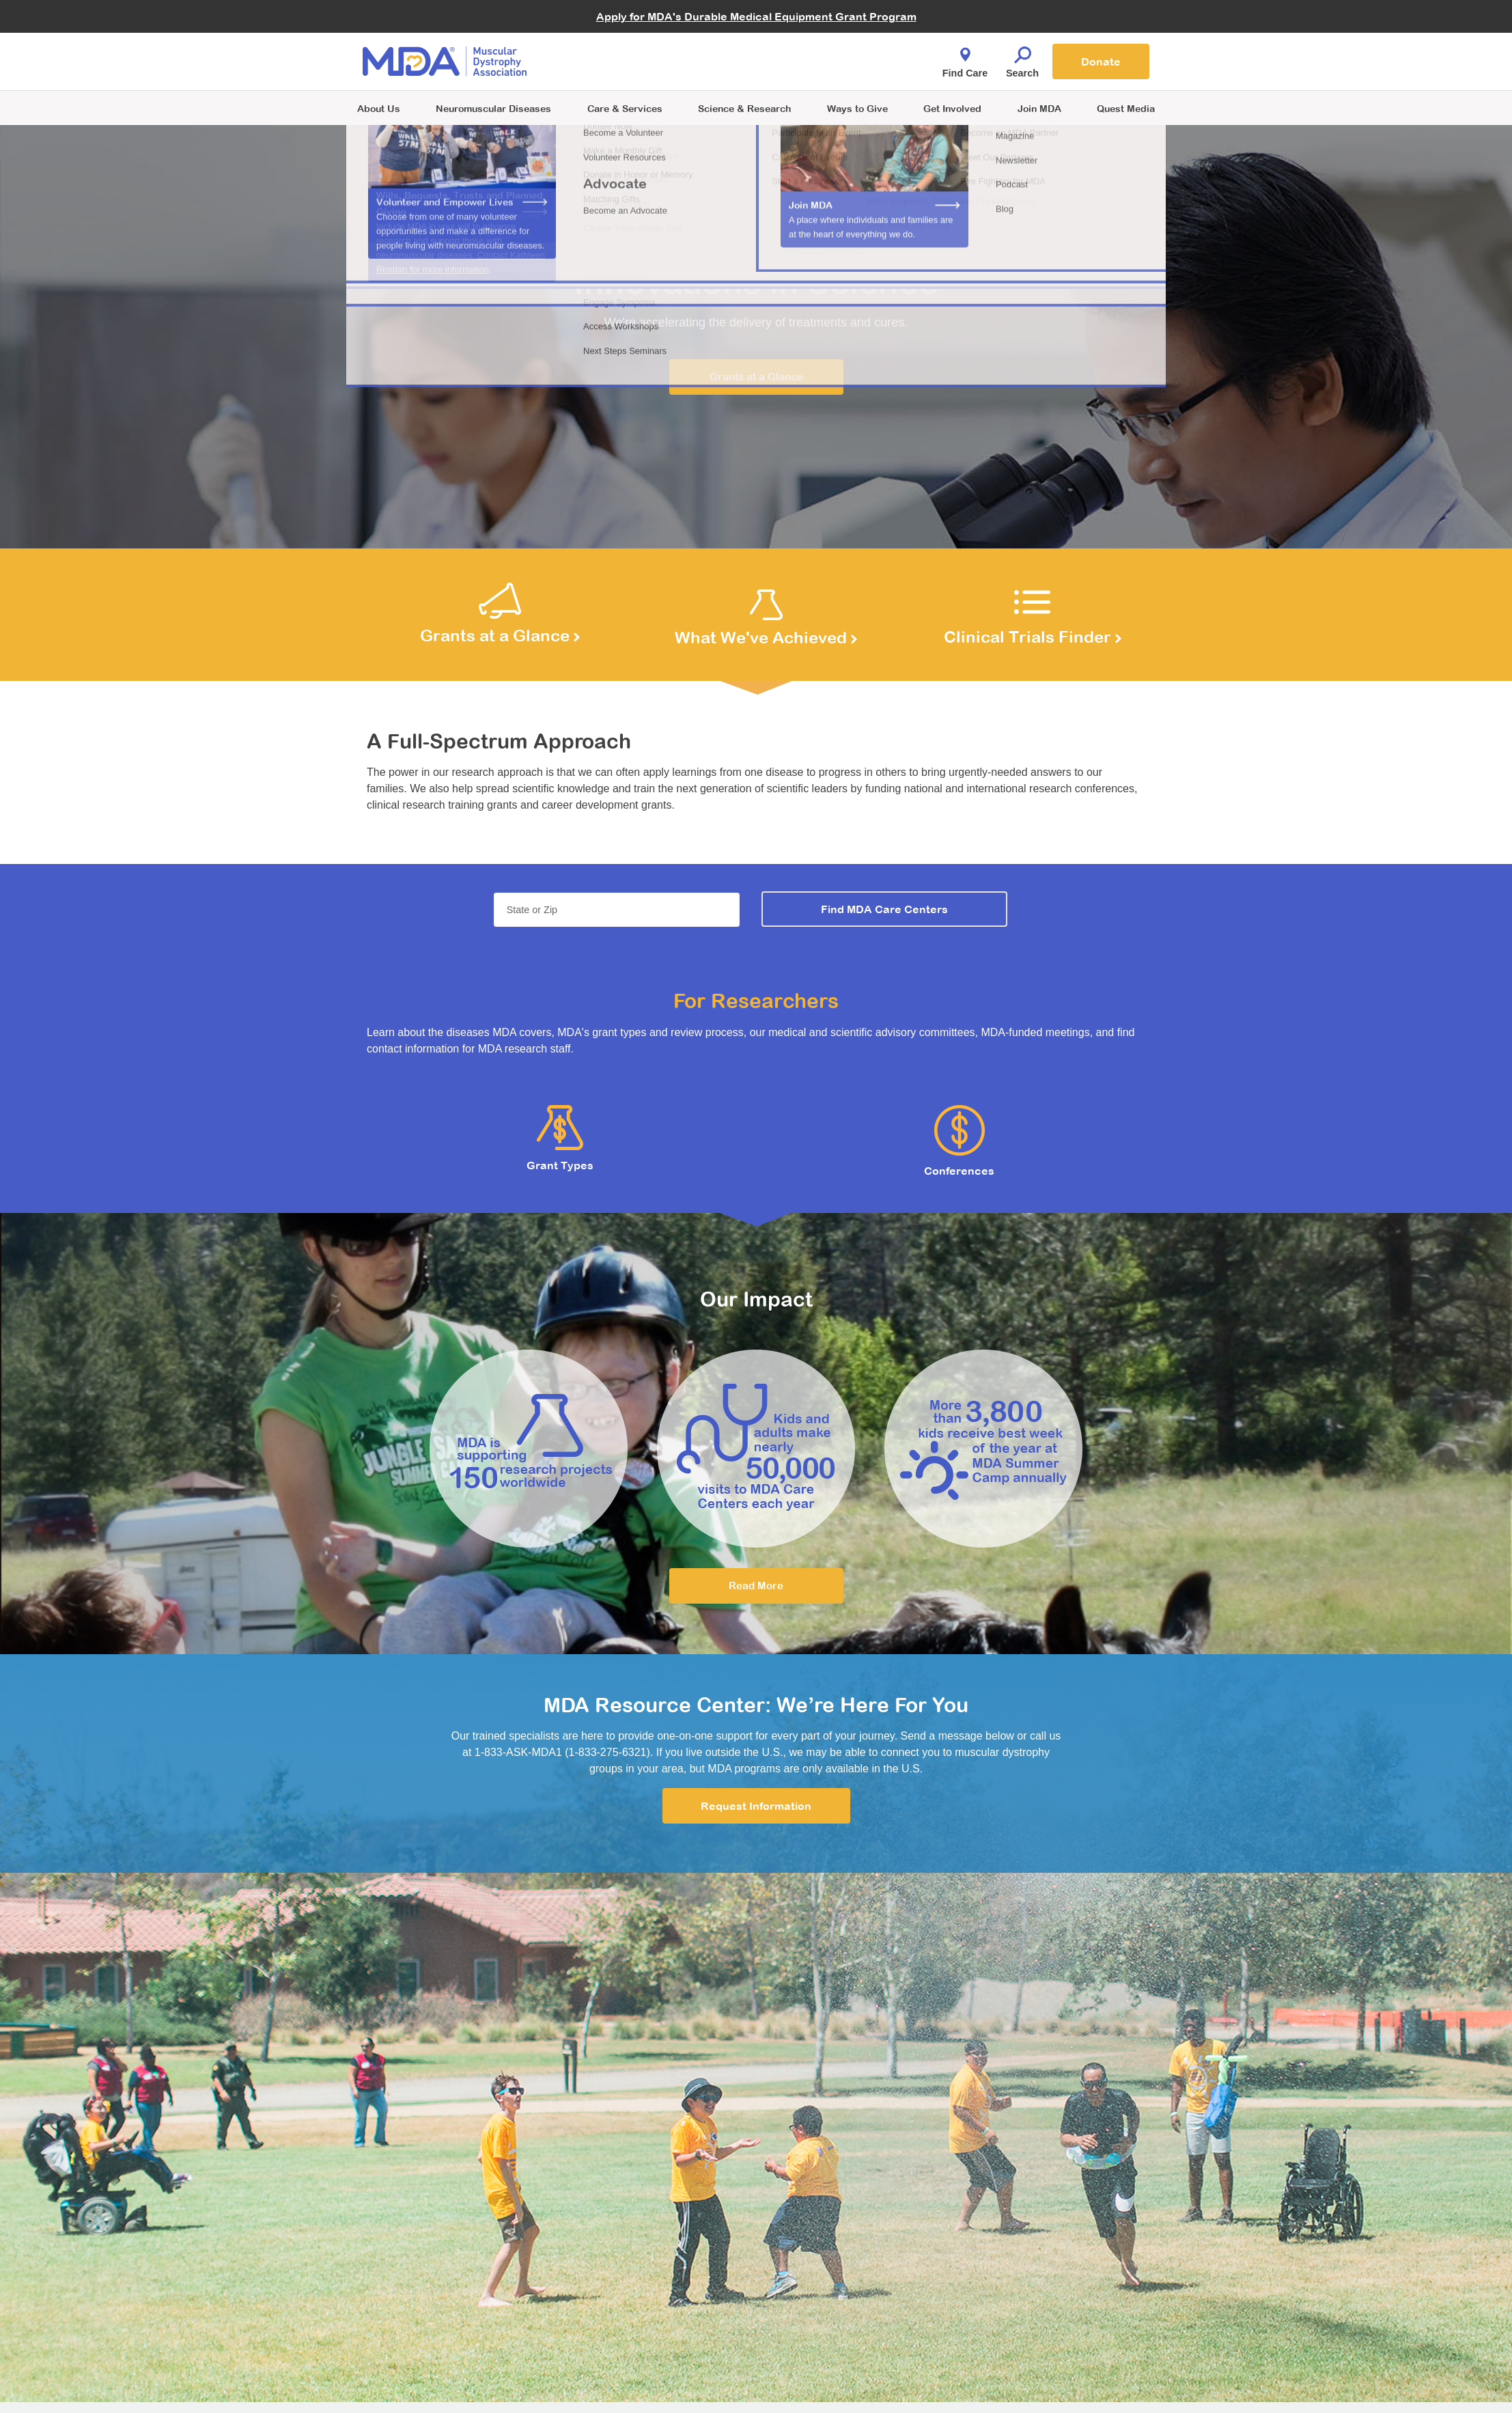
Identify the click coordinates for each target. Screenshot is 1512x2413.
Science (744, 108)
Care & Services (624, 108)
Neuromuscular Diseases (493, 108)
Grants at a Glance (756, 376)
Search (1022, 59)
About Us (378, 108)
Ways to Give (857, 108)
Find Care (965, 59)
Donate (1101, 61)
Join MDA (1039, 108)
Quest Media (1126, 108)
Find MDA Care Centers (884, 909)
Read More (756, 1585)
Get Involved (952, 108)
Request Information (756, 1806)
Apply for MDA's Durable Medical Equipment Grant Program (756, 16)
